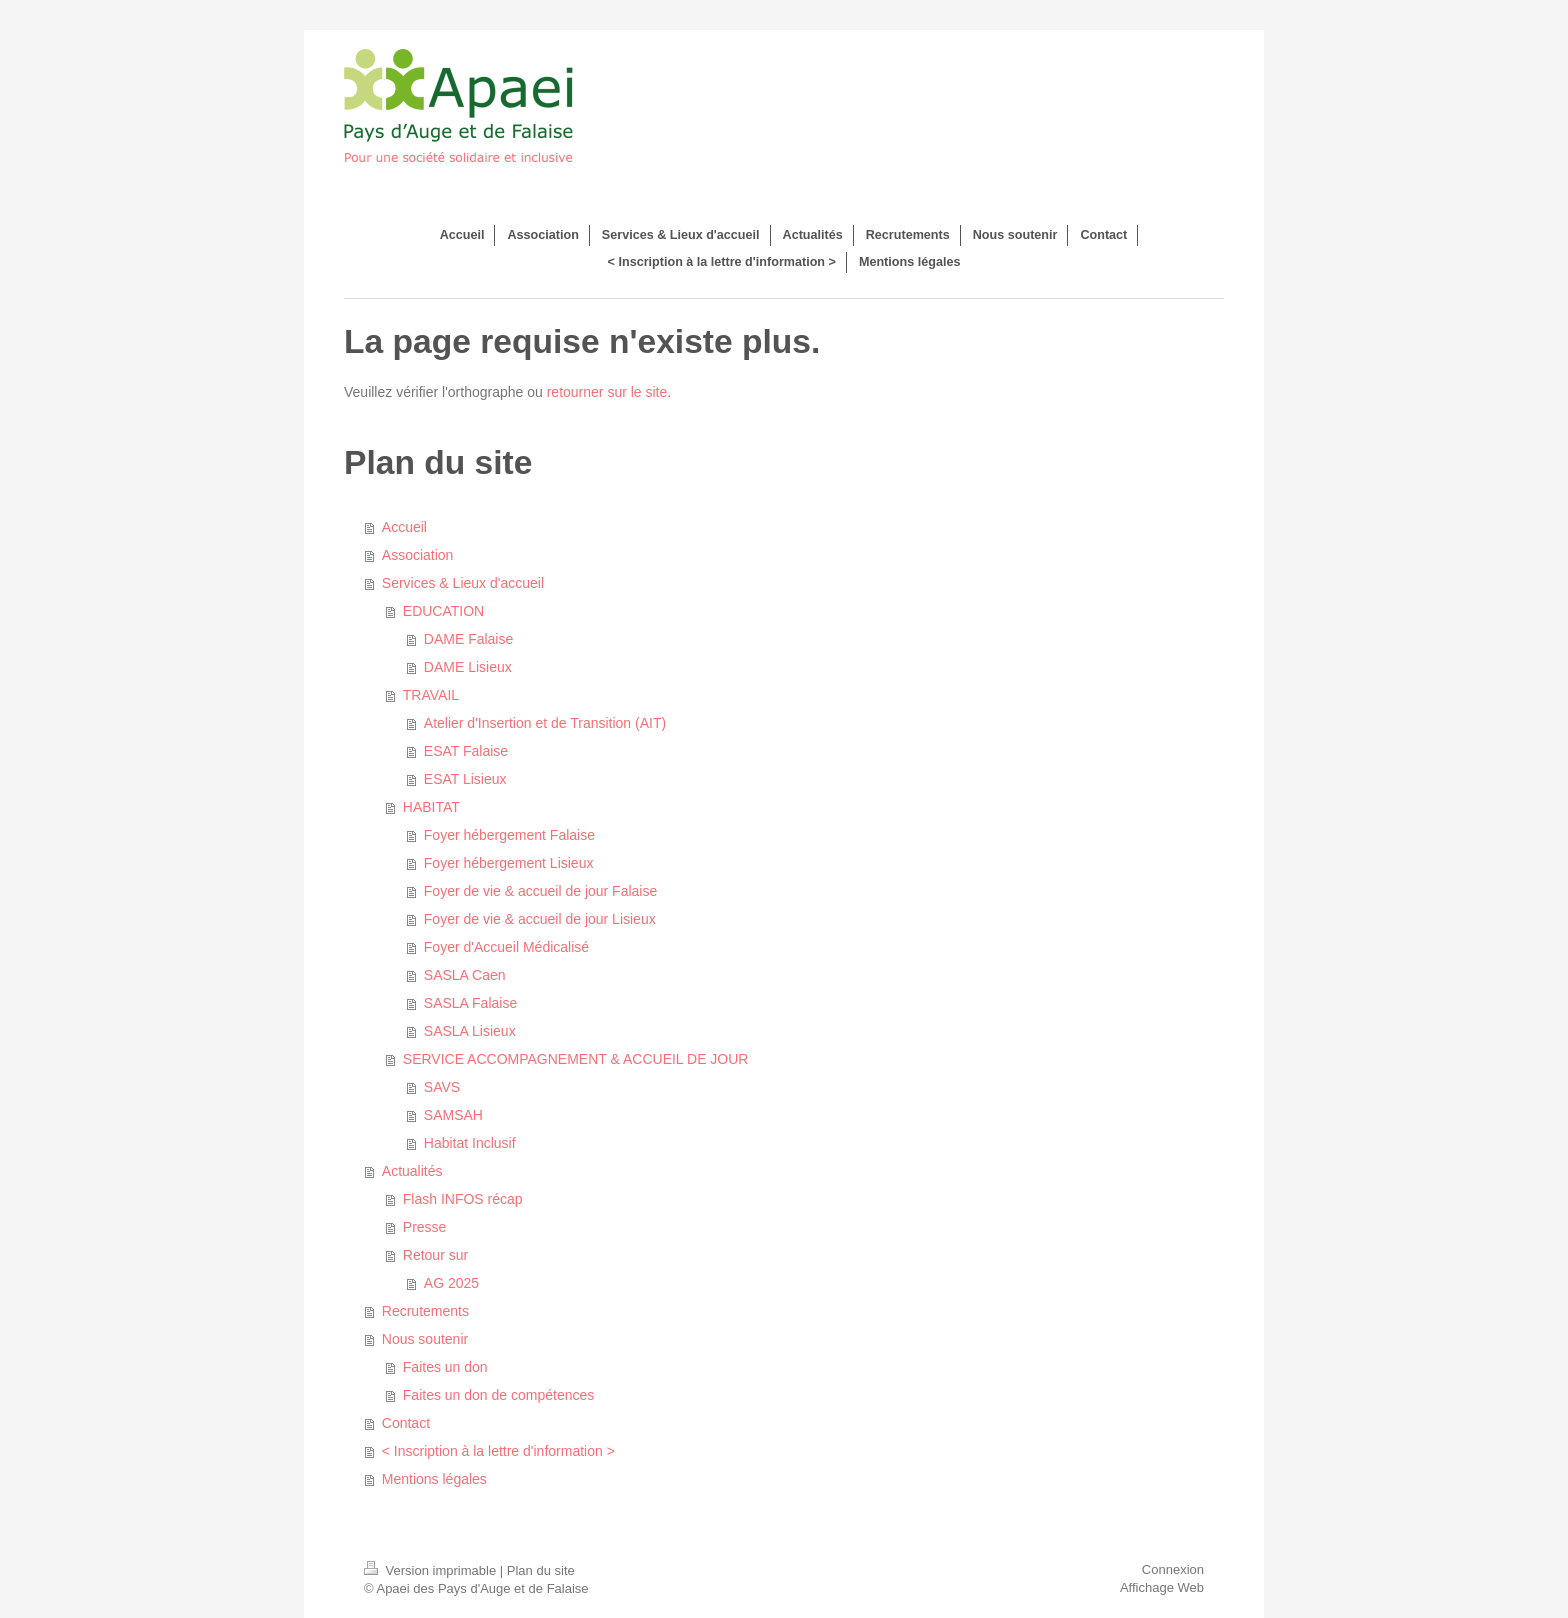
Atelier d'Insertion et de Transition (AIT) (545, 723)
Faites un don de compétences (498, 1395)
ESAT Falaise (466, 751)
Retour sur (435, 1255)
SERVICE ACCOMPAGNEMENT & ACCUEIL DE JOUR (576, 1059)
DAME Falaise (468, 639)
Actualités (412, 1171)
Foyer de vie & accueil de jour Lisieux (540, 919)
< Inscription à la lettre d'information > (498, 1451)
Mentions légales (434, 1479)
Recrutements (425, 1311)
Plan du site (541, 1570)
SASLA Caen (465, 975)
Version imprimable (432, 1570)
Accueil (404, 527)
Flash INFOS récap (463, 1199)
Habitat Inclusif (470, 1143)
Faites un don (445, 1367)
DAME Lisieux (468, 667)
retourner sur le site (607, 392)
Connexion (1173, 1569)
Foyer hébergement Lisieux (509, 863)
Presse (425, 1227)
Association (418, 555)
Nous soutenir (425, 1339)
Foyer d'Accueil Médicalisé (506, 947)
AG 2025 (451, 1283)
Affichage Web (1162, 1587)
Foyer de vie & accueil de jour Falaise (540, 891)
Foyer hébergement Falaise (509, 835)
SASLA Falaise (470, 1003)
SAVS (442, 1087)
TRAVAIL (431, 695)
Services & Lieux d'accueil (463, 583)
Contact (406, 1423)
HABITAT (431, 807)
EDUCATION (443, 611)
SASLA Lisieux (470, 1031)
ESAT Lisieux (465, 779)
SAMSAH (453, 1115)
